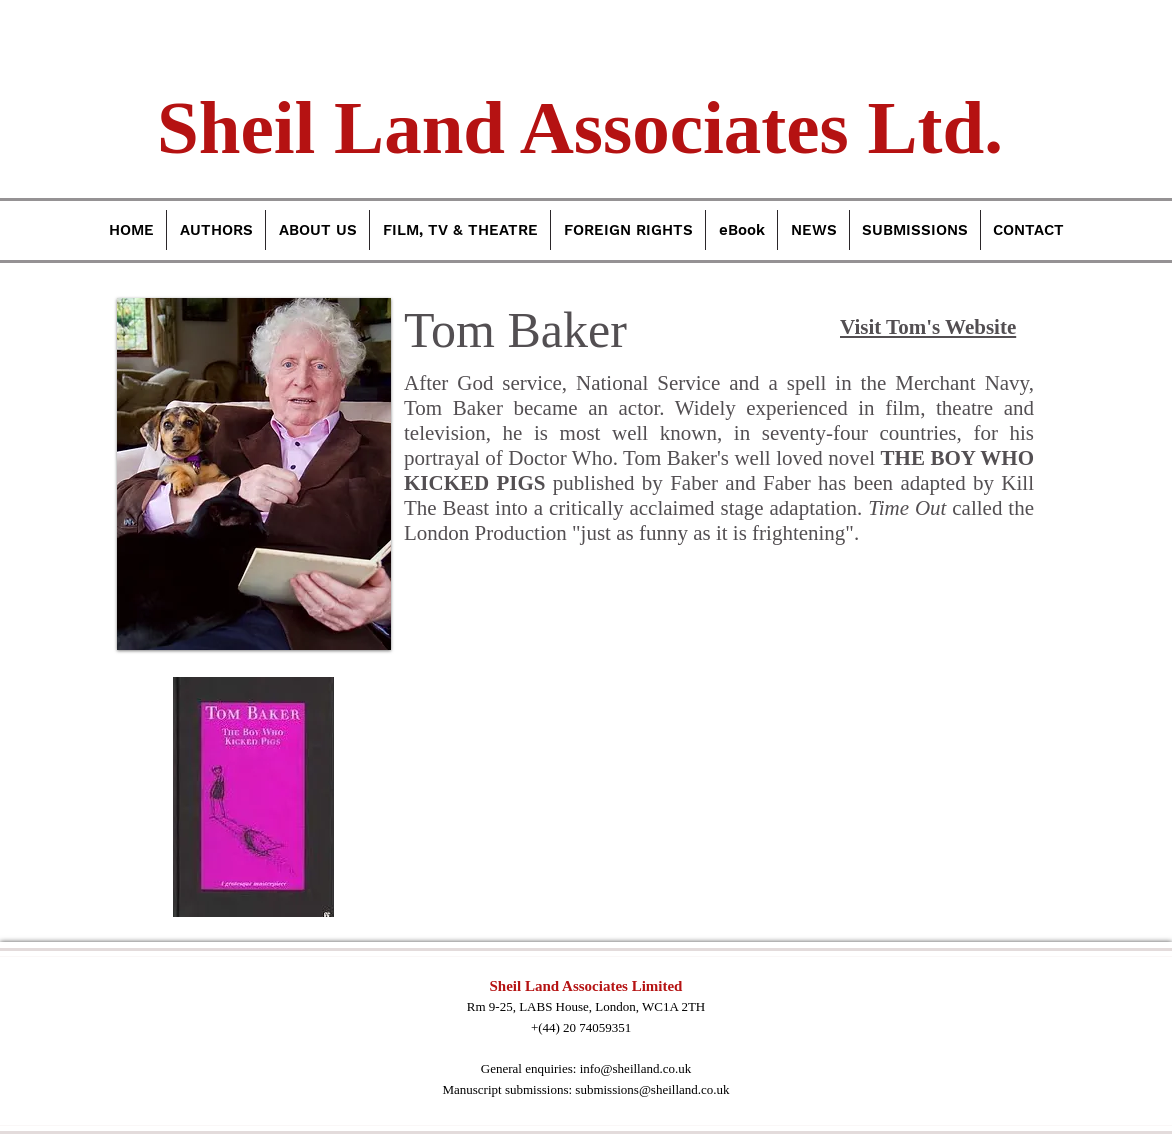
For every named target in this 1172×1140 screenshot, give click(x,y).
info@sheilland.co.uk (636, 1068)
